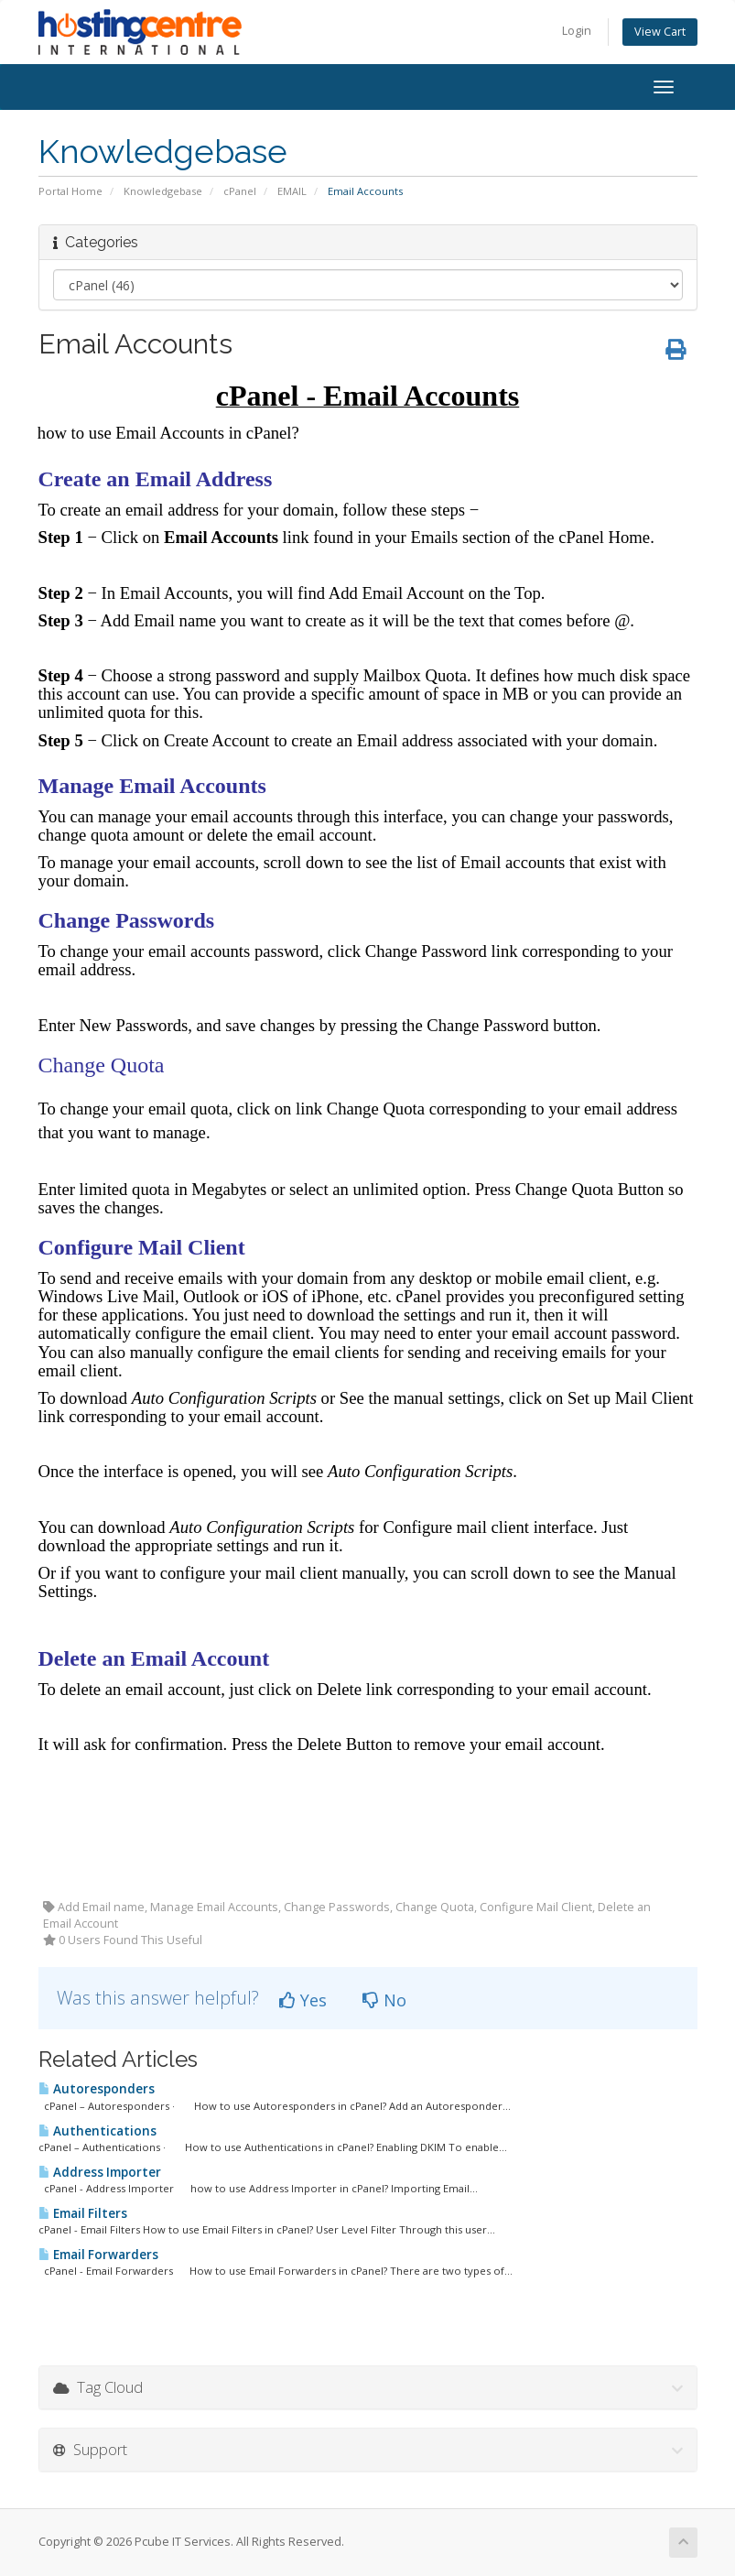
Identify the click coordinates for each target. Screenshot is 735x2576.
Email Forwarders (98, 2254)
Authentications (97, 2131)
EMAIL (292, 191)
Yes (303, 2000)
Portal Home (70, 191)
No (384, 2000)
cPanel (239, 191)
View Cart (660, 31)
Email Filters (82, 2213)
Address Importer (99, 2172)
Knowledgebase (163, 191)
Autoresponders (96, 2089)
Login (576, 30)
